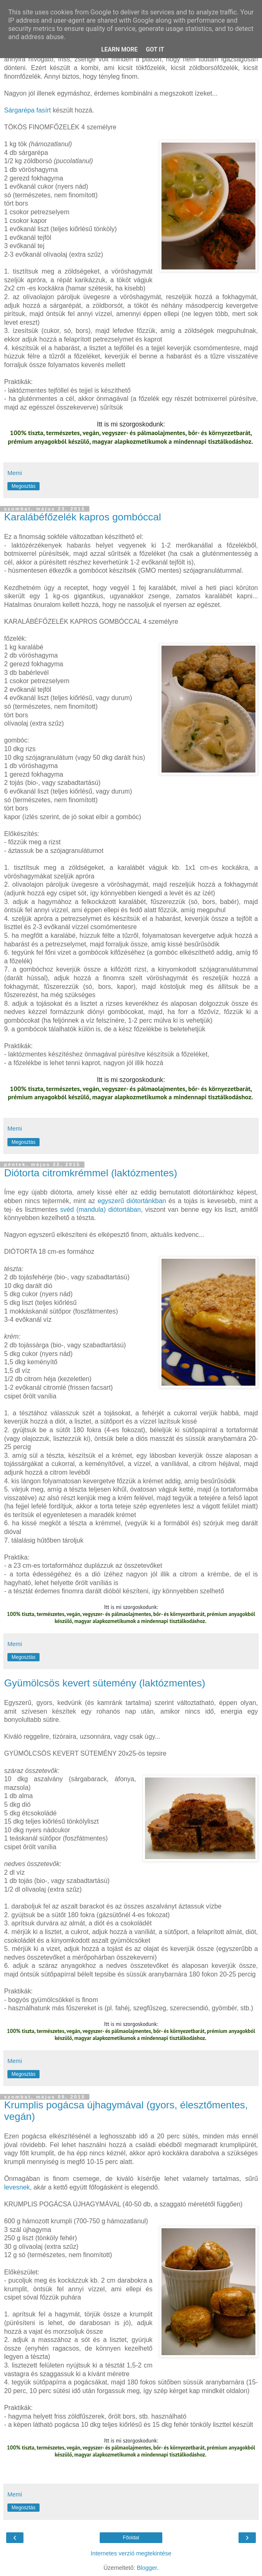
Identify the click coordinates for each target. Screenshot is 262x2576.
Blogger (147, 2567)
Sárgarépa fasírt (27, 110)
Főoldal (131, 2538)
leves (11, 2187)
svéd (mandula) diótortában (100, 1209)
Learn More (119, 49)
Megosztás (23, 486)
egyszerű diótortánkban (133, 1200)
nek (24, 2187)
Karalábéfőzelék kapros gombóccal (82, 516)
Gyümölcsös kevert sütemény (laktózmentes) (104, 1682)
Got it (155, 49)
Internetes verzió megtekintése (131, 2553)
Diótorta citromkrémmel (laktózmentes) (90, 1172)
